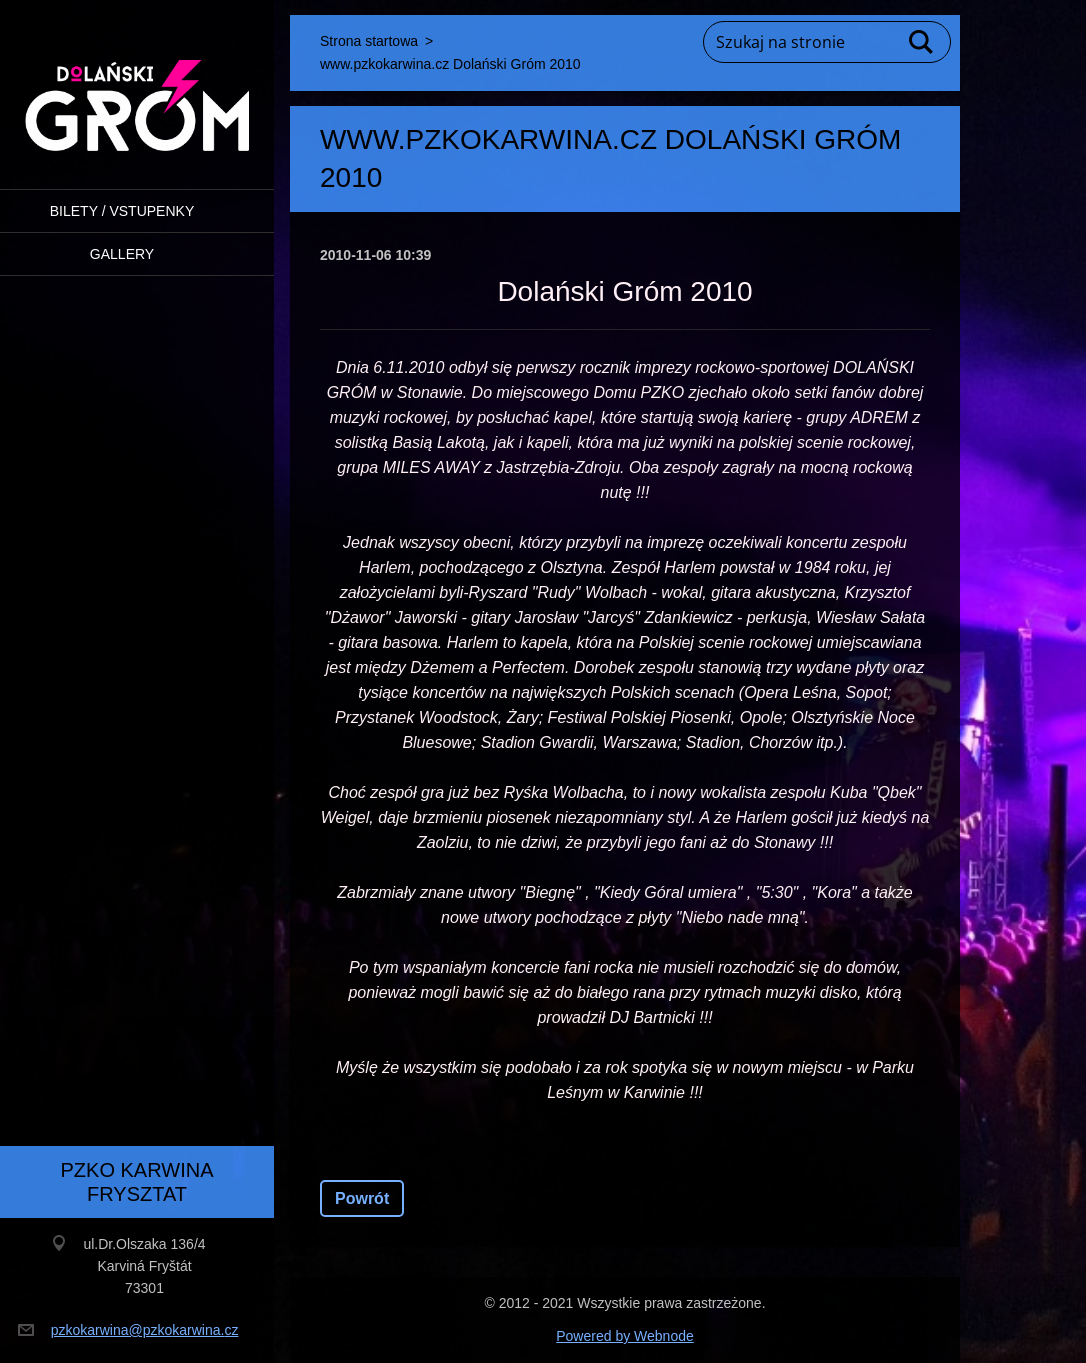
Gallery (122, 254)
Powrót (362, 1198)
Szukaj (922, 42)
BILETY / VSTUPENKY (122, 211)
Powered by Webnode (625, 1336)
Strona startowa (369, 41)
